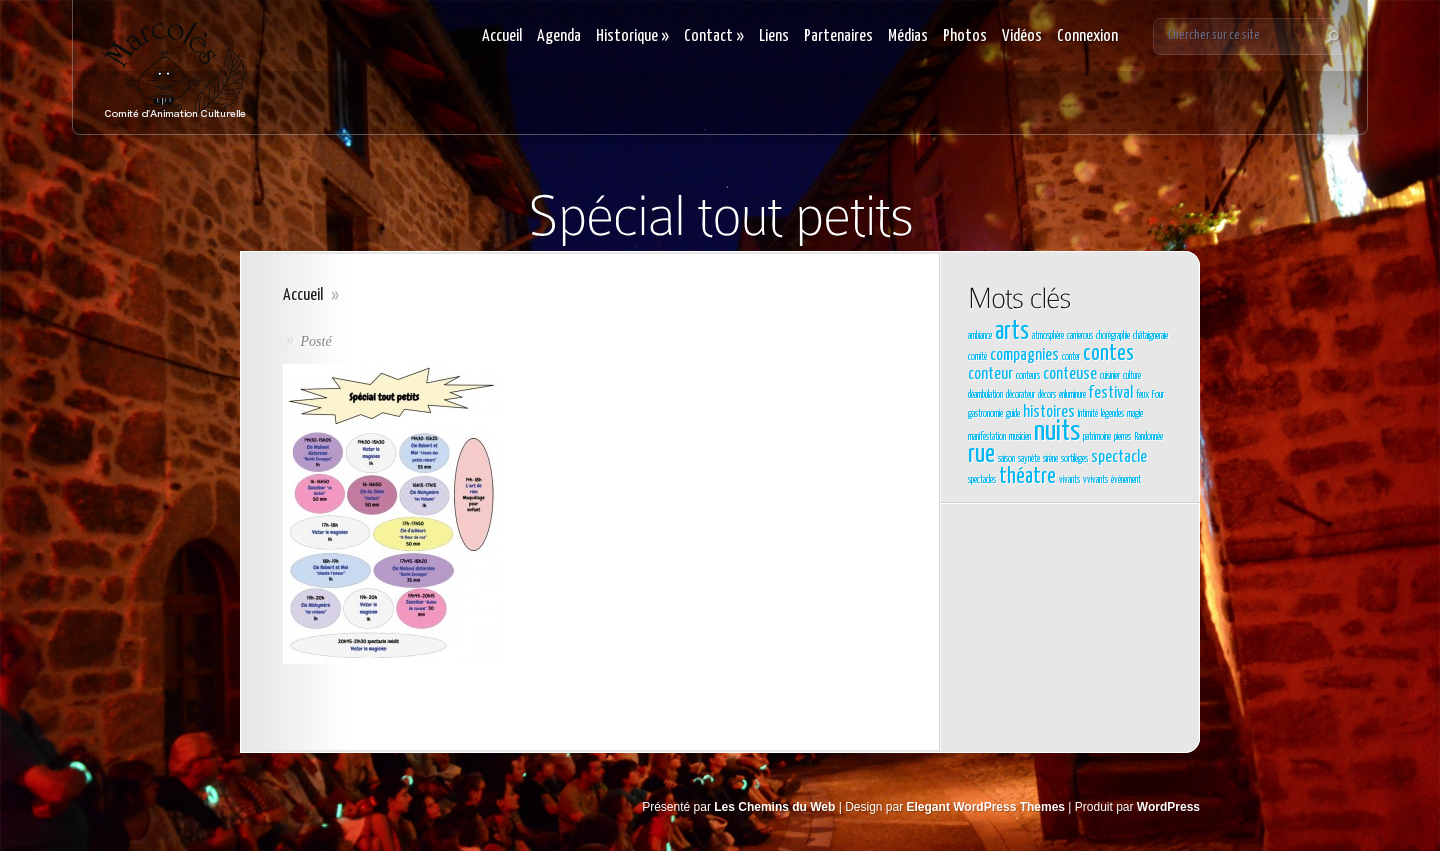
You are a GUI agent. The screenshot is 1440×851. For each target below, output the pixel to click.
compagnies (1024, 355)
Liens (774, 36)
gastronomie (985, 414)
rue (981, 455)
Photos (965, 36)
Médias (908, 36)
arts (1012, 332)
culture (1132, 376)
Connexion (1087, 36)
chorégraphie (1113, 336)
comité (977, 357)
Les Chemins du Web (774, 807)
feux (1142, 395)
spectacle (1119, 457)
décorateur (1020, 395)
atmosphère (1048, 336)
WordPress (1168, 807)
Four (1158, 395)
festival (1111, 393)
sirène (1050, 459)
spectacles (982, 480)
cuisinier (1110, 376)
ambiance (980, 336)
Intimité (1088, 414)
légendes (1112, 414)
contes (1108, 354)
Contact (714, 36)
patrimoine (1097, 437)
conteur (990, 374)
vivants (1069, 480)
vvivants (1095, 480)
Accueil (502, 36)
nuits (1057, 432)
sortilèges (1074, 459)
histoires (1049, 412)
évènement (1126, 480)
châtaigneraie (1150, 336)
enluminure (1072, 395)
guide (1013, 414)
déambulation (985, 395)
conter (1071, 357)
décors (1047, 395)
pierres (1122, 437)
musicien (1020, 437)
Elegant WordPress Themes (986, 807)
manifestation (987, 437)
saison (1006, 459)
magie (1135, 414)
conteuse (1070, 374)
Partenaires (838, 36)
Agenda (559, 36)
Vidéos (1022, 36)
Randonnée (1148, 437)
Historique (632, 36)
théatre (1027, 477)
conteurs (1028, 376)
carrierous (1080, 336)
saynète (1029, 459)
